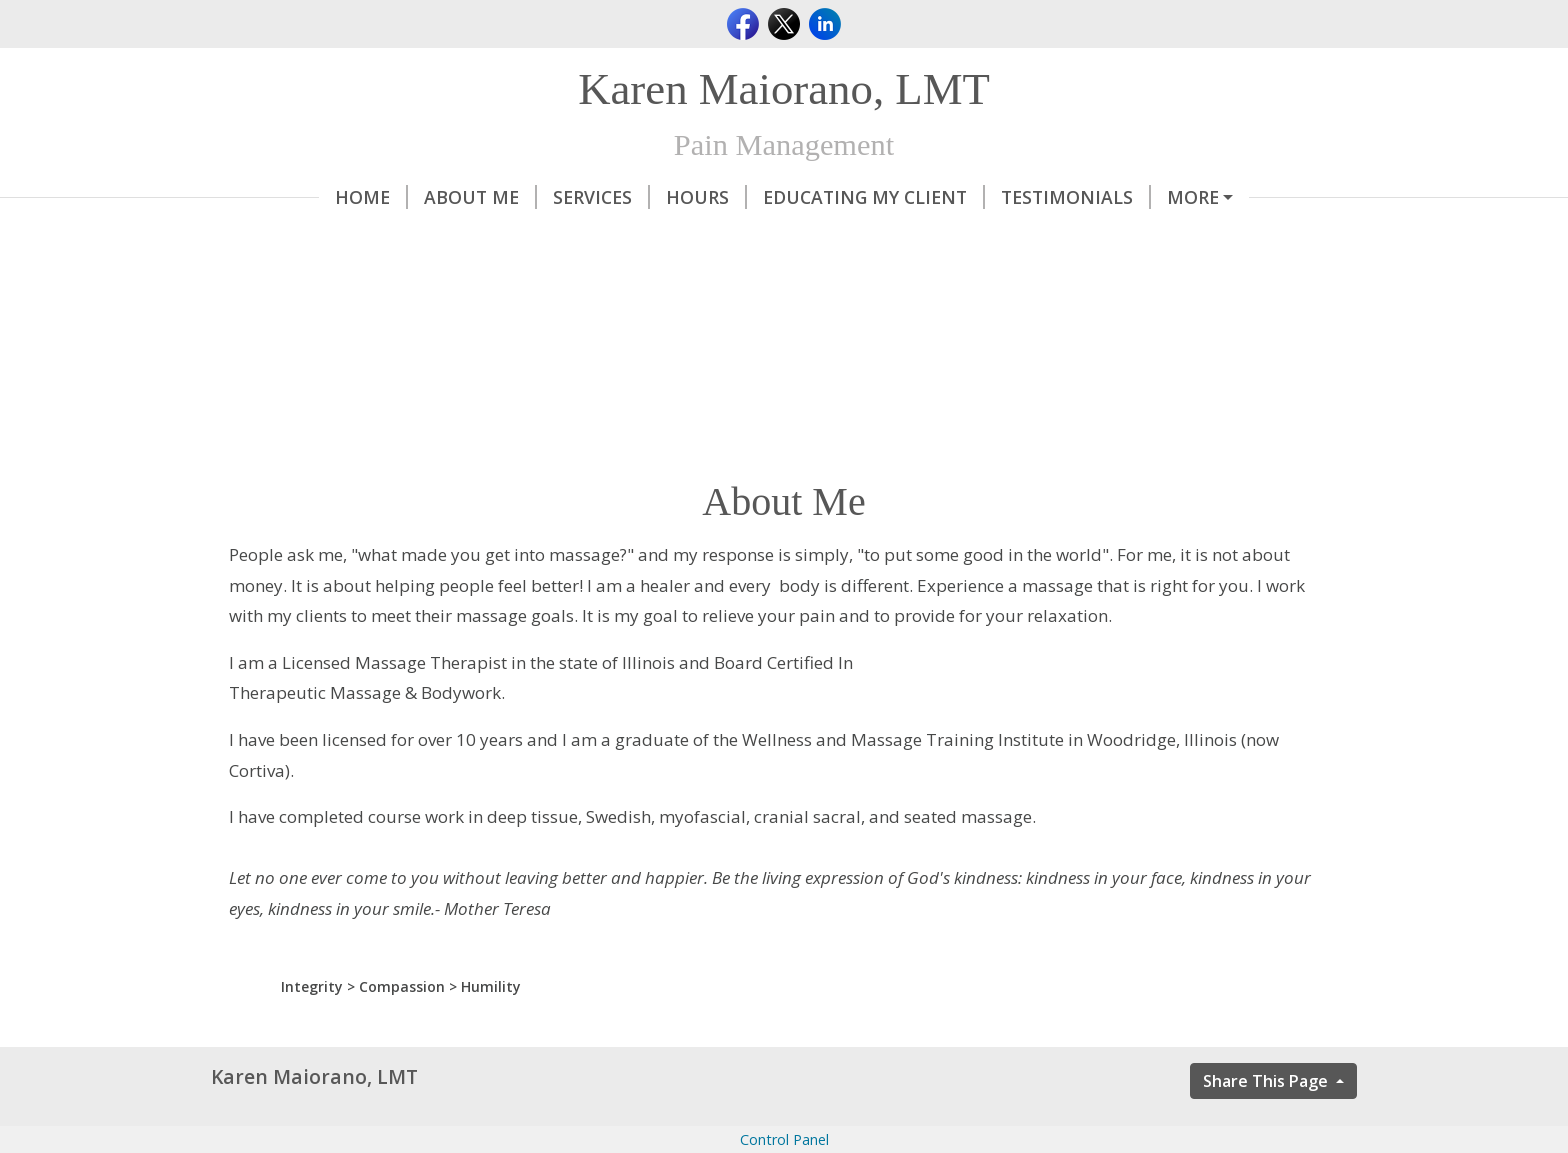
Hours (598, 197)
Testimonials (968, 197)
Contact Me (1126, 197)
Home (263, 197)
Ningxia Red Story (324, 239)
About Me (372, 197)
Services (493, 197)
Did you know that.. (537, 239)
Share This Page (1267, 1123)
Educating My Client (766, 197)
